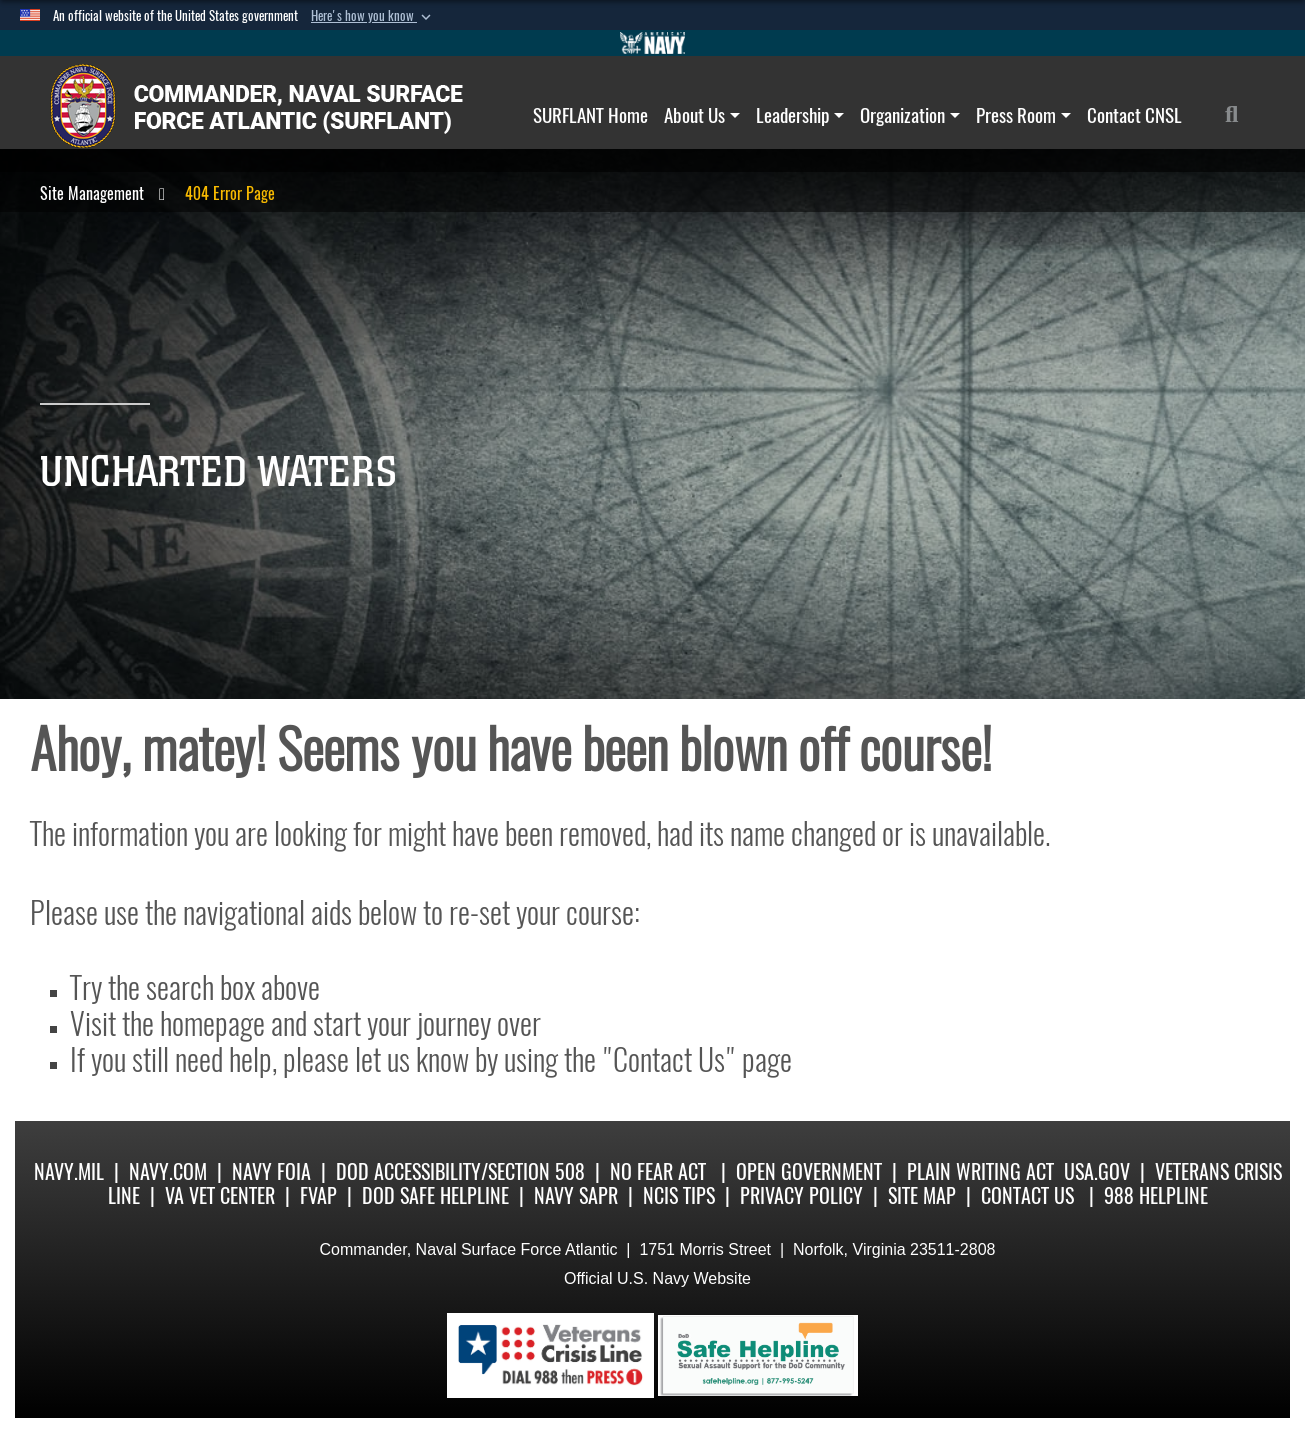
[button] (373, 16)
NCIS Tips (679, 1195)
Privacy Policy (801, 1195)
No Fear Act (658, 1171)
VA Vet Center (220, 1195)
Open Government (809, 1171)
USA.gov (1097, 1171)
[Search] (1242, 115)
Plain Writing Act (980, 1171)
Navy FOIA (271, 1171)
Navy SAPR (576, 1195)
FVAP (318, 1195)
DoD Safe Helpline (435, 1195)
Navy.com (168, 1171)
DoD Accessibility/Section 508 (460, 1171)
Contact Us (1027, 1195)
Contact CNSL (1134, 115)
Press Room (1023, 115)
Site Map (922, 1195)
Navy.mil (69, 1171)
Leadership (800, 115)
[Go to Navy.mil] (653, 43)
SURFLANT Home (590, 115)
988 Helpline (1156, 1195)
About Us (702, 115)
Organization (910, 115)
